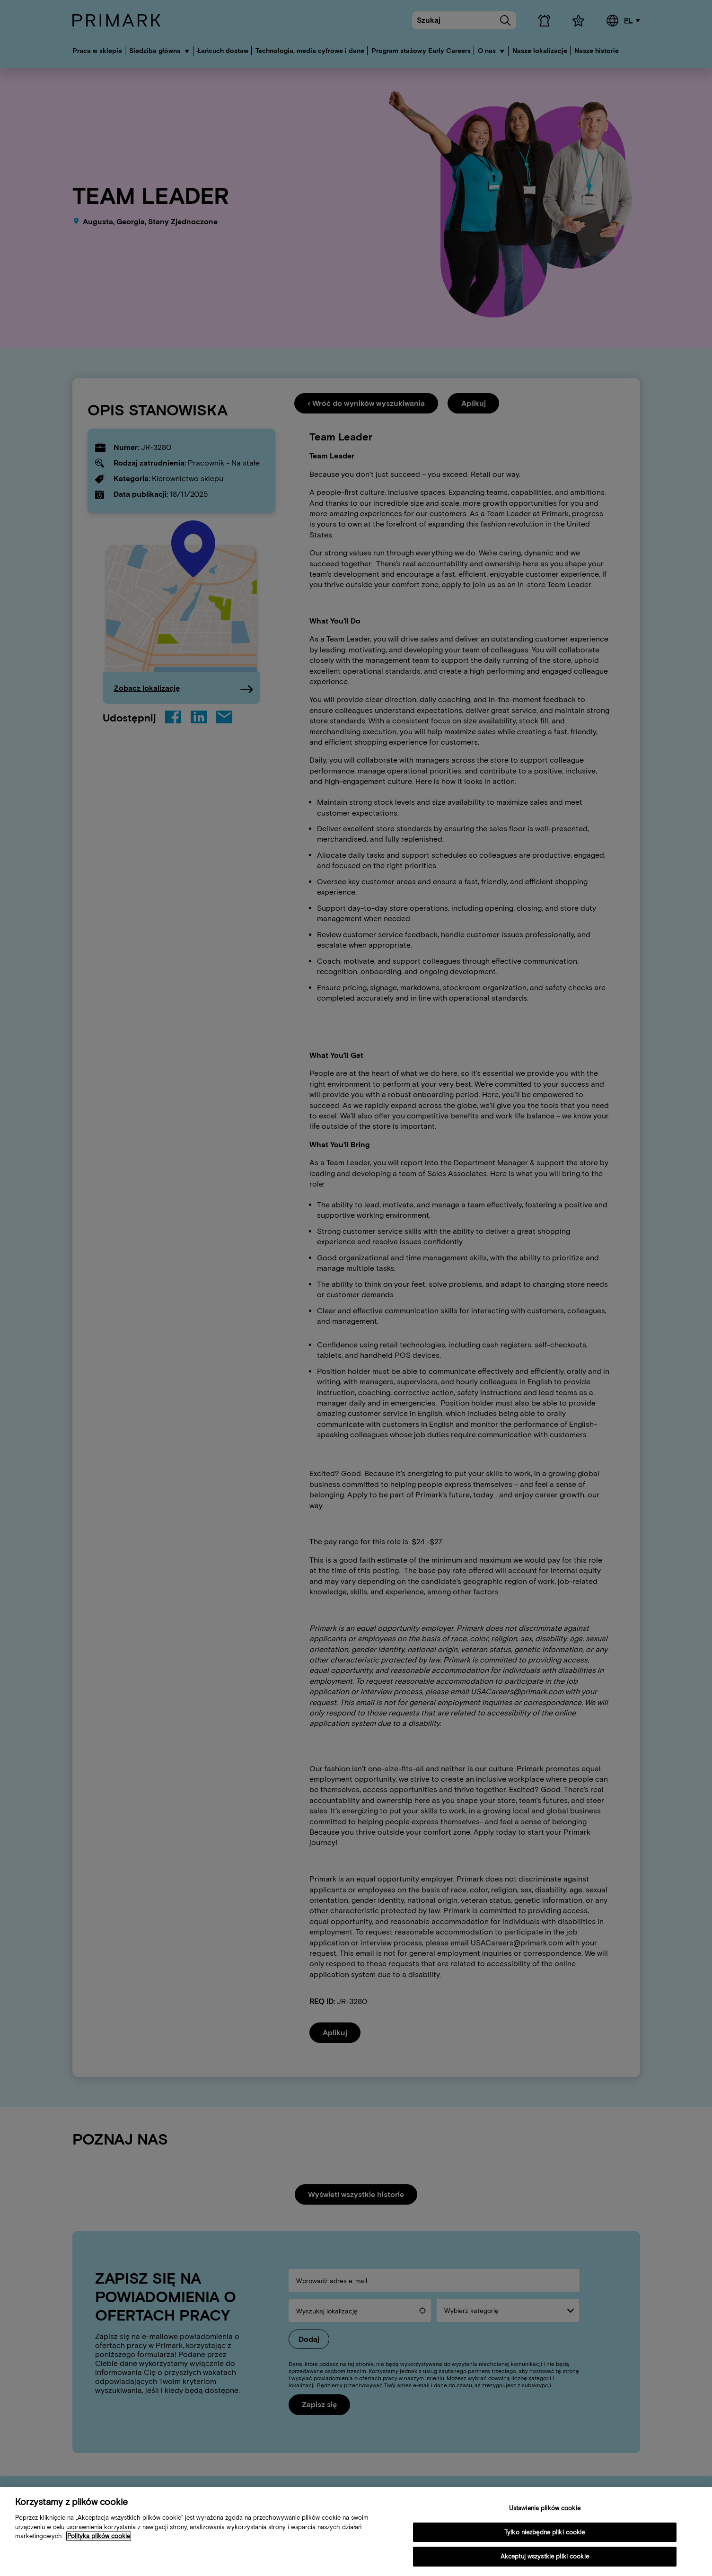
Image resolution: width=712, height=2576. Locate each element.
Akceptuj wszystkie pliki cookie (545, 2556)
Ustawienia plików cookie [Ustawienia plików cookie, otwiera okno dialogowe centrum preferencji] (544, 2508)
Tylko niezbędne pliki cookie (544, 2532)
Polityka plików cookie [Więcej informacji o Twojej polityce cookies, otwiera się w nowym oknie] (98, 2536)
